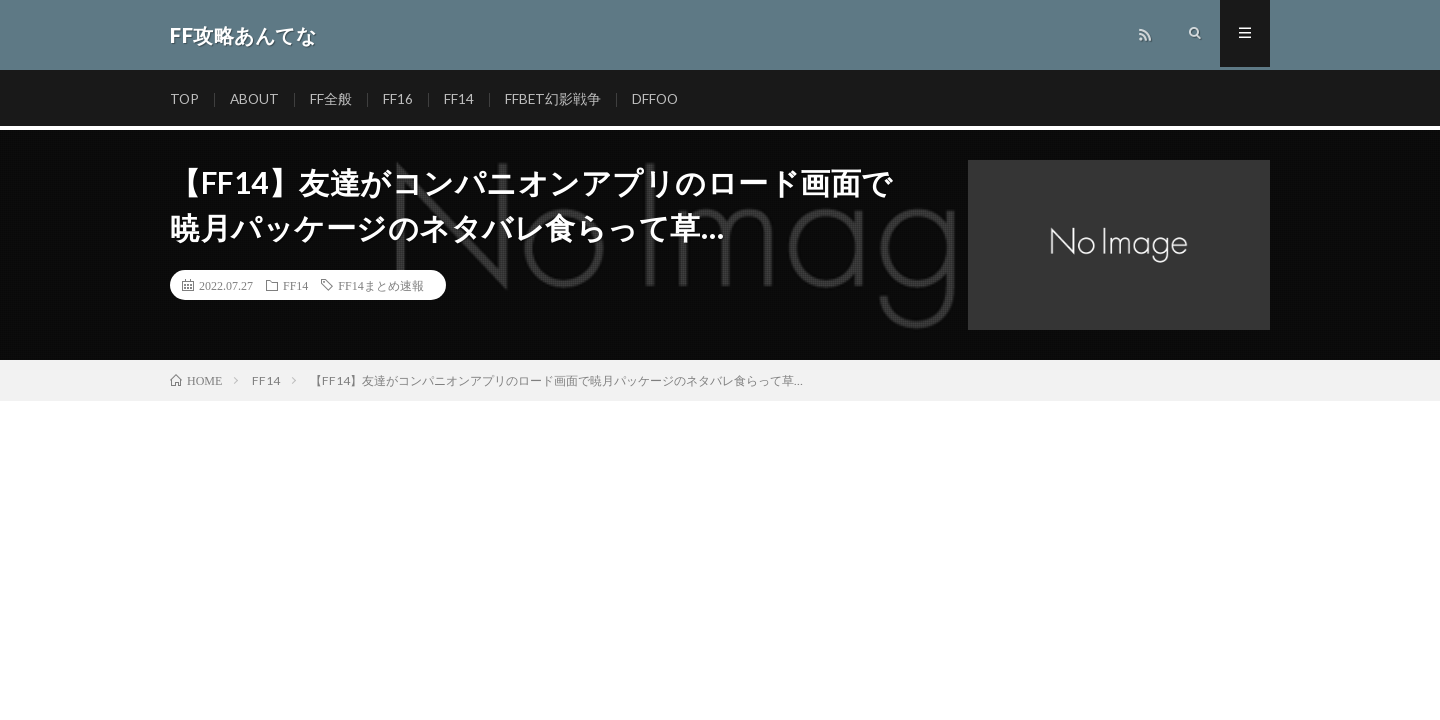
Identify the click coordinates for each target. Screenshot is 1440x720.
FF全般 (334, 99)
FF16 (401, 99)
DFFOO (660, 99)
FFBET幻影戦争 (556, 99)
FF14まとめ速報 (380, 285)
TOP (185, 99)
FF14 (462, 99)
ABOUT (256, 99)
